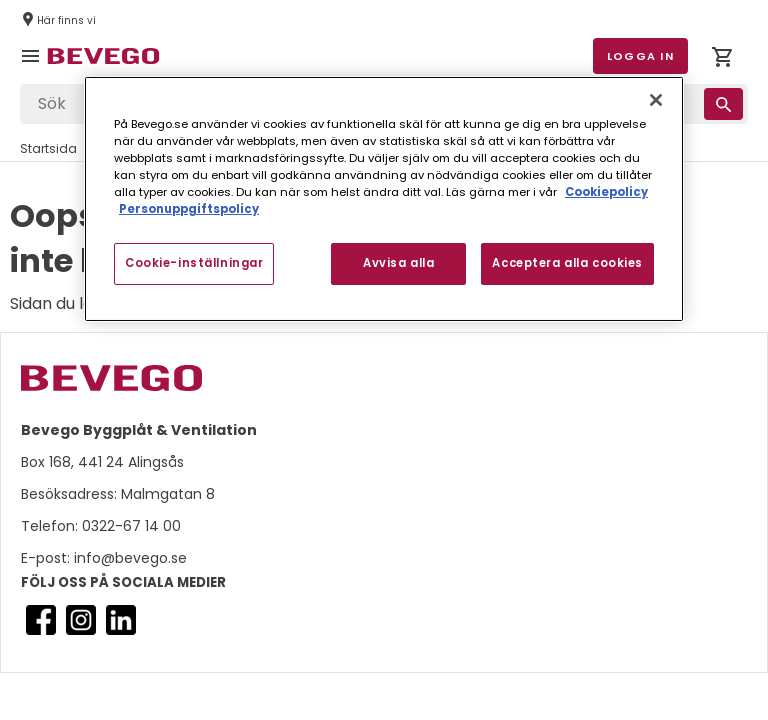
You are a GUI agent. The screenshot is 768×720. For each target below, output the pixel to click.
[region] (384, 199)
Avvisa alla (398, 263)
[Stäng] (656, 100)
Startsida (48, 148)
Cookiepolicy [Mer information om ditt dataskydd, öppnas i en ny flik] (606, 192)
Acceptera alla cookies (567, 263)
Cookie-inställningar (194, 263)
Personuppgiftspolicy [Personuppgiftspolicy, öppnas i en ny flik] (189, 209)
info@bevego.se (128, 558)
